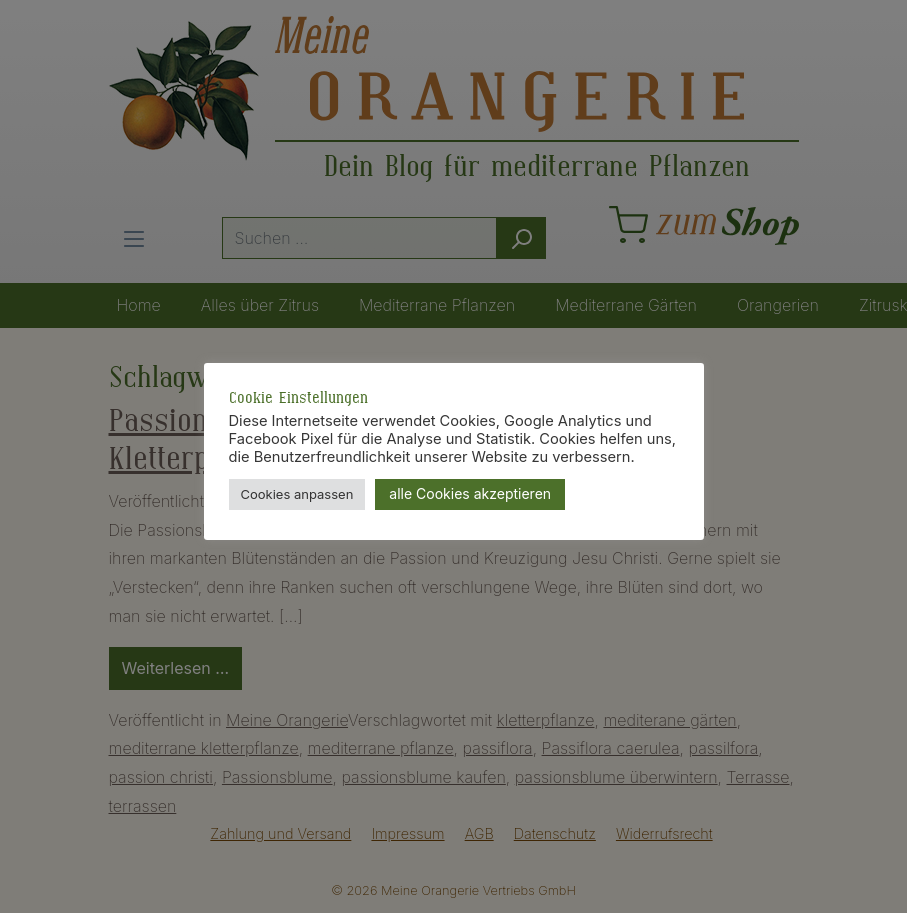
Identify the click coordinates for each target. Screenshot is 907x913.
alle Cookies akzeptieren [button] (470, 493)
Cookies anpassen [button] (297, 494)
